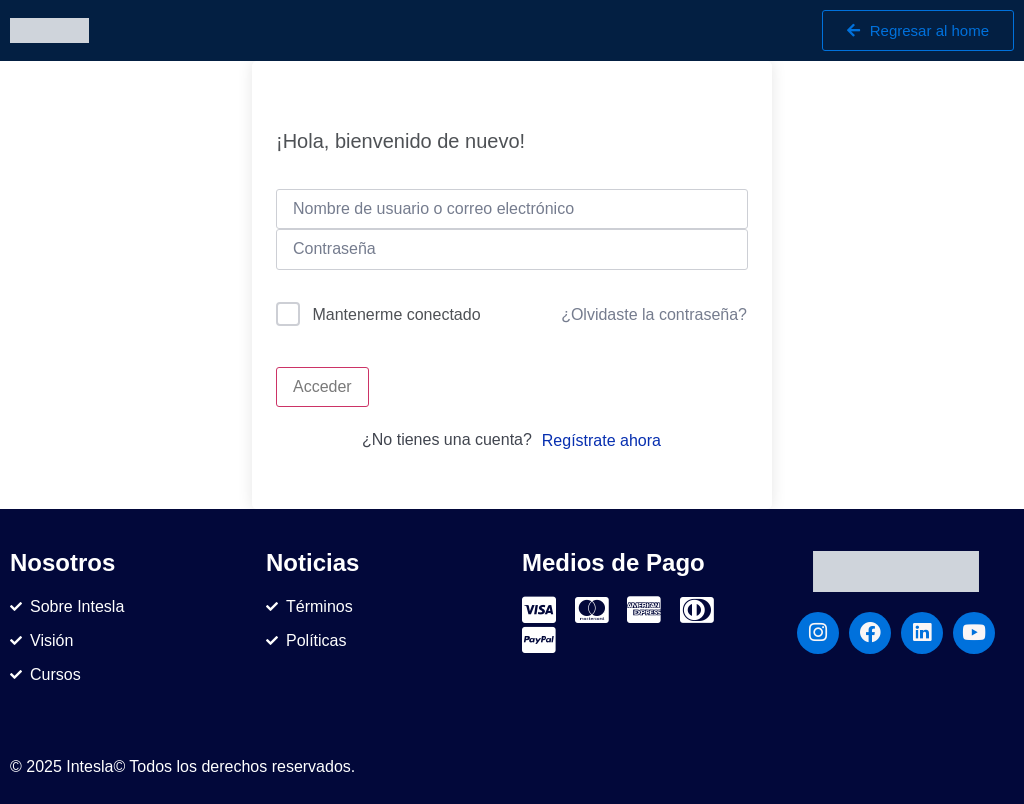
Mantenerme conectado (396, 314)
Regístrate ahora (601, 440)
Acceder (322, 386)
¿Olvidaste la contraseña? (654, 314)
